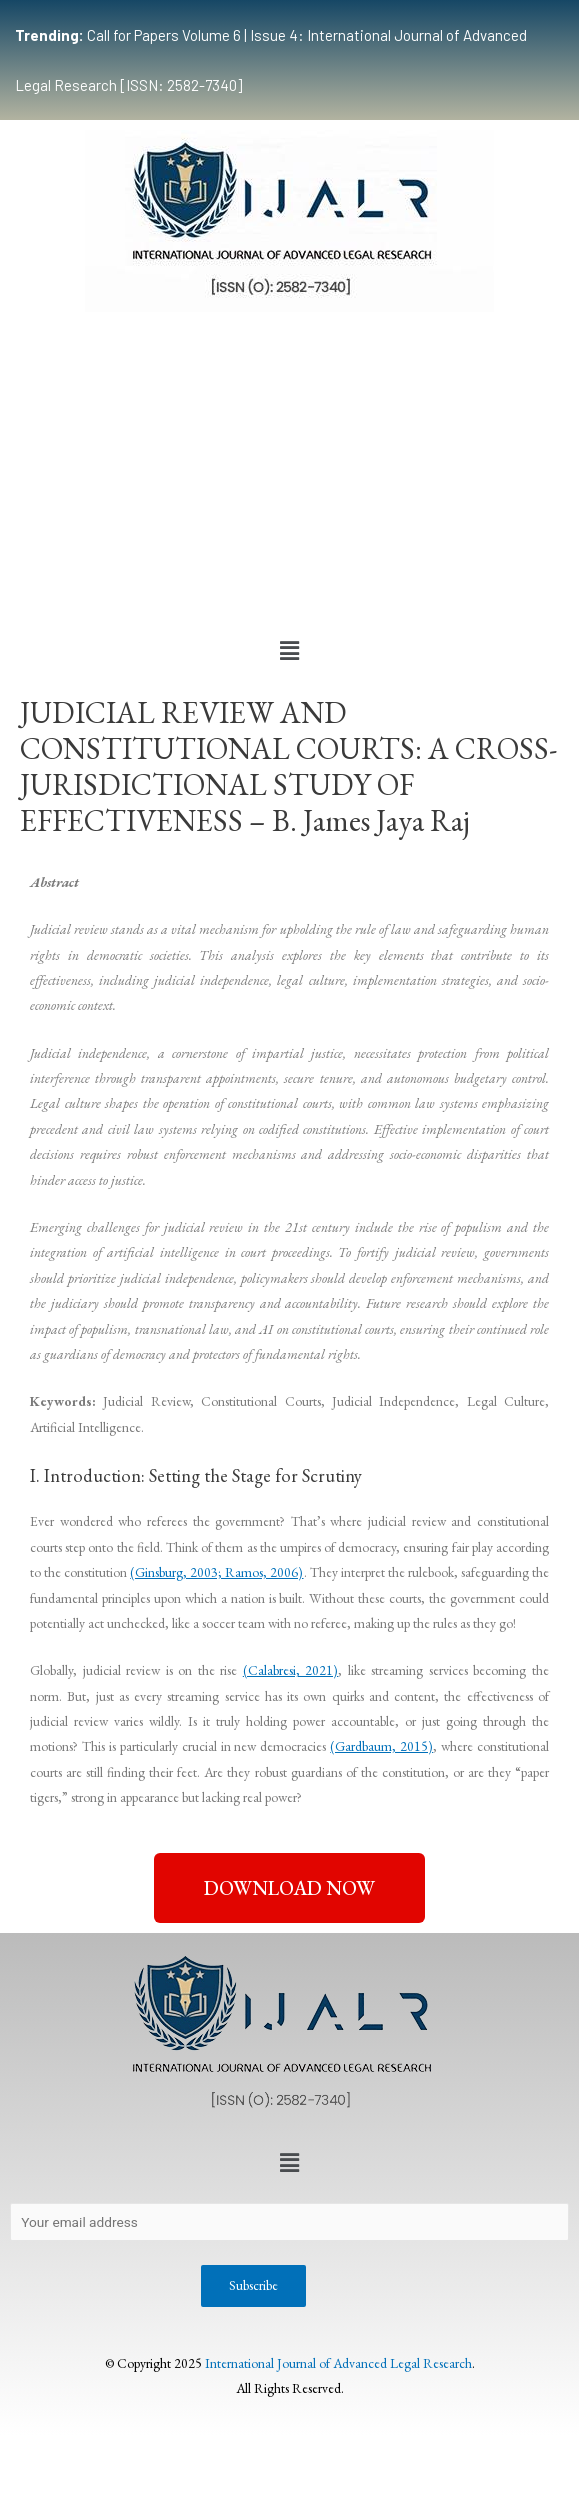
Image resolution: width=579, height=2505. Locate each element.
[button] (289, 651)
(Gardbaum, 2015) (381, 1746)
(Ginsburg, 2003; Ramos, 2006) (216, 1572)
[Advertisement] (289, 472)
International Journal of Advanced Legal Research (338, 2363)
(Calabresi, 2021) (291, 1670)
